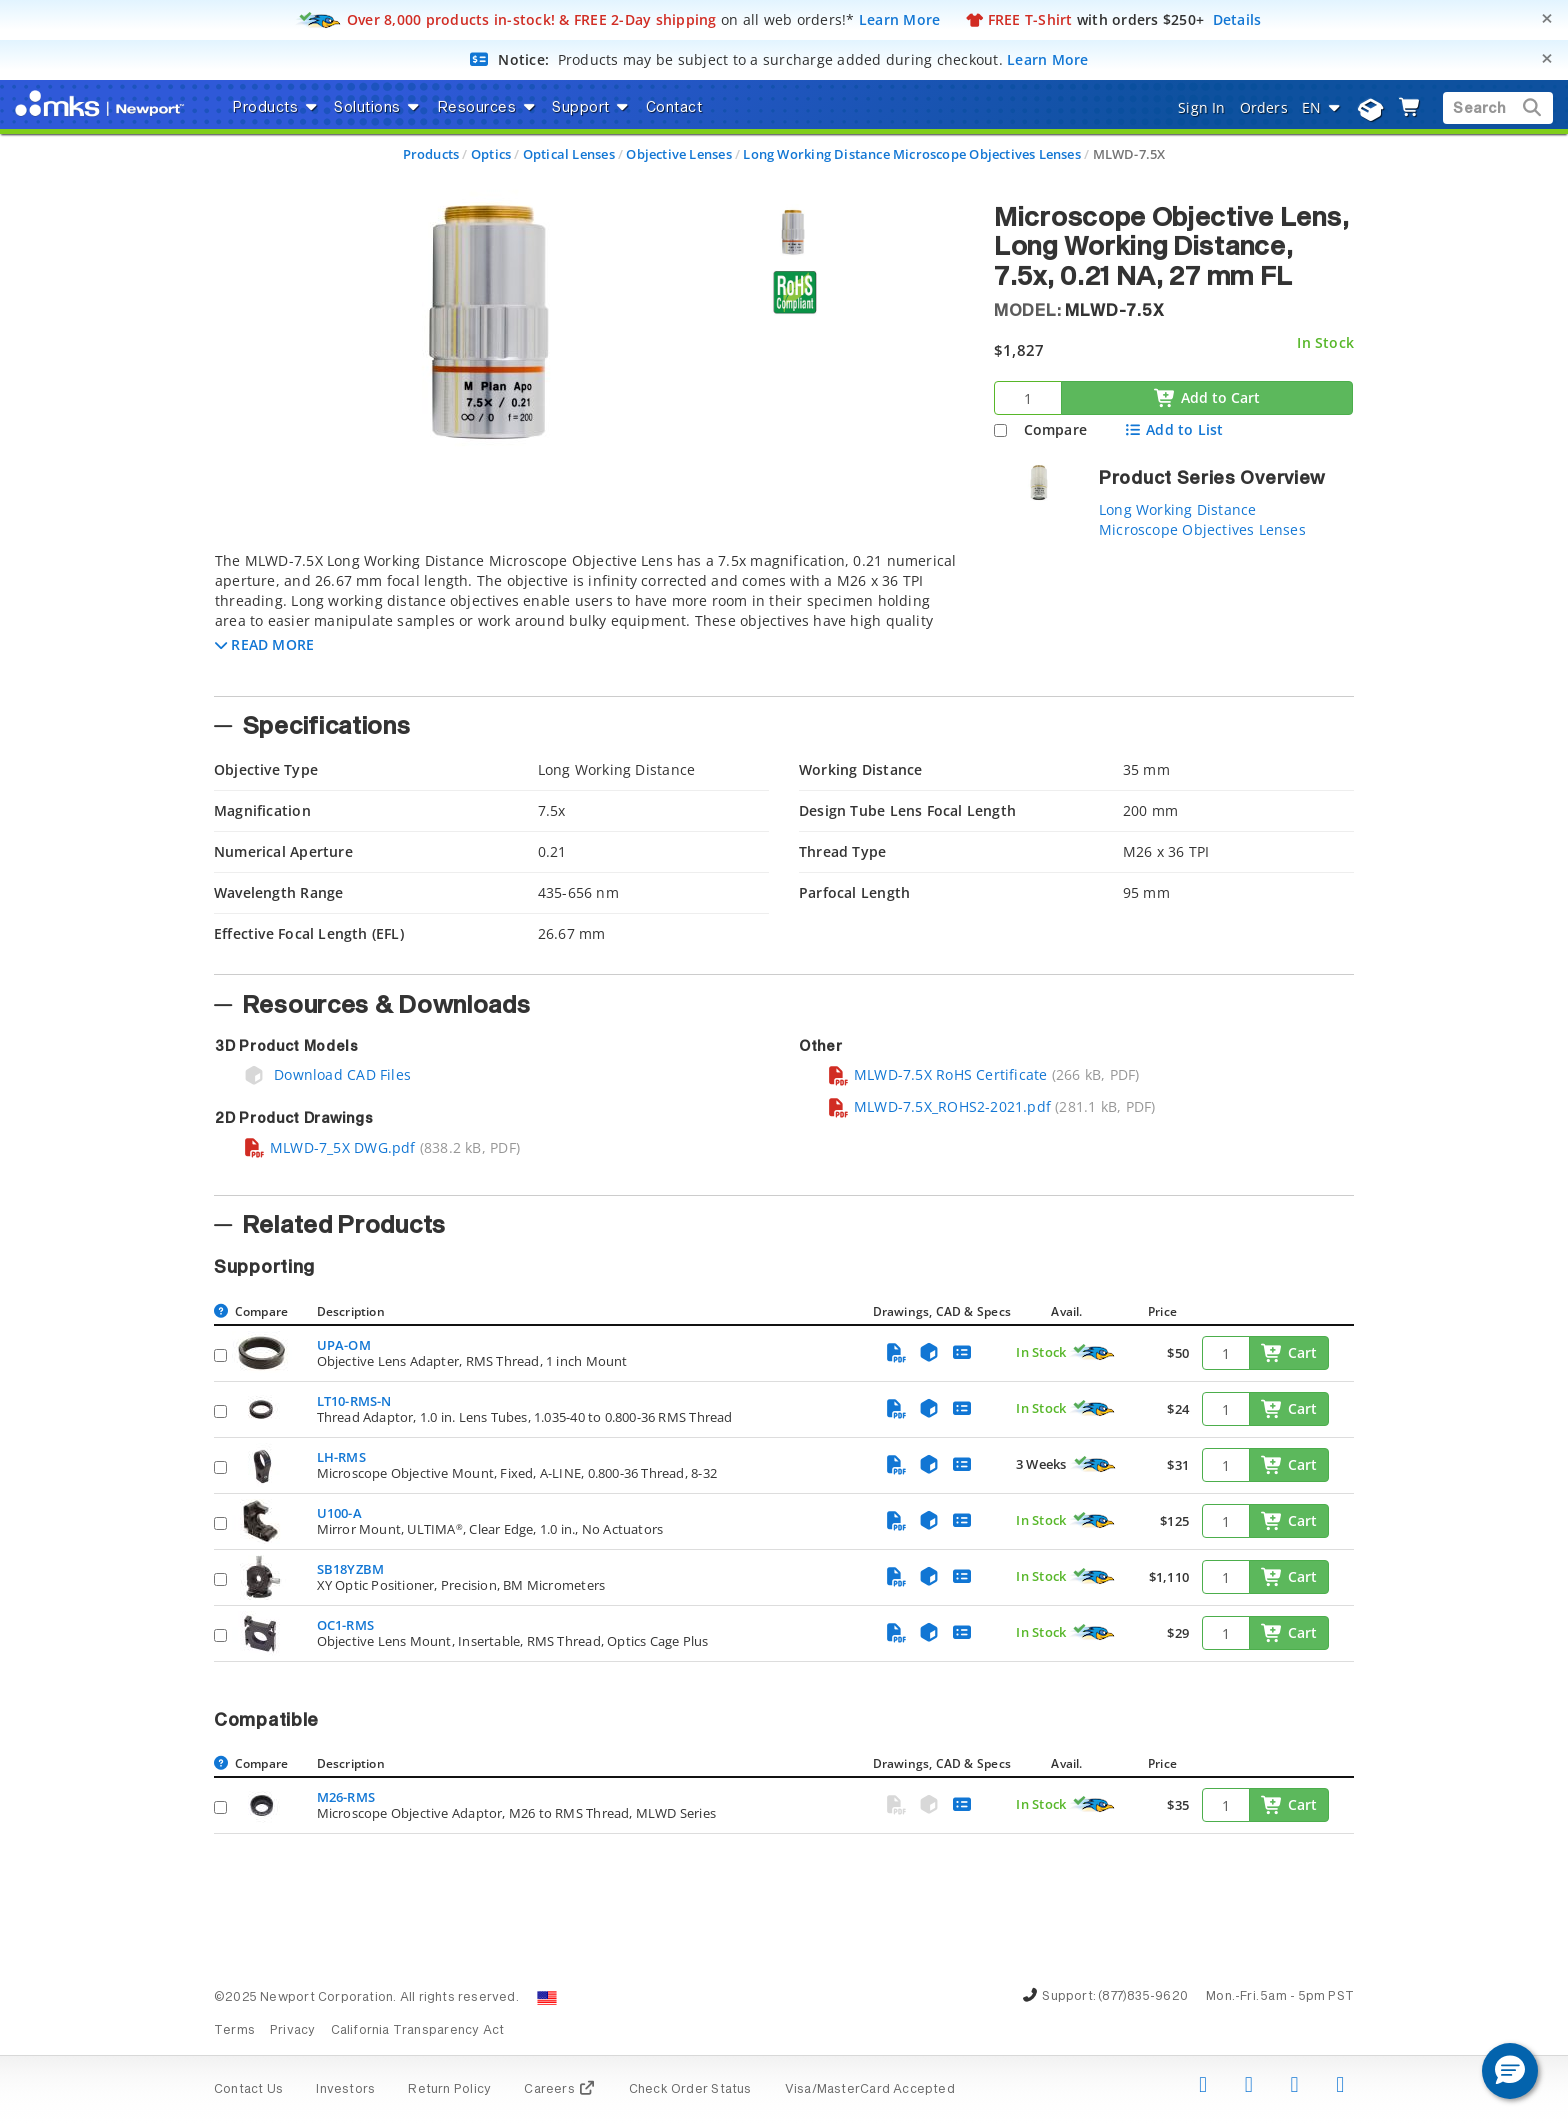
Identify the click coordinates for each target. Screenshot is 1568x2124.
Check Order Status (690, 2090)
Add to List (1173, 429)
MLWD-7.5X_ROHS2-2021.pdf (939, 1106)
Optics (491, 154)
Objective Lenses (678, 154)
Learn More (900, 19)
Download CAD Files (327, 1074)
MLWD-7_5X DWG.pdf (329, 1147)
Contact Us (248, 2090)
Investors (345, 2090)
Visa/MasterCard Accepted (870, 2090)
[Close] (1547, 18)
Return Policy (449, 2090)
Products (431, 154)
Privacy (292, 2031)
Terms (234, 2031)
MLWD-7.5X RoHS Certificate (937, 1074)
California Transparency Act (418, 2031)
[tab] (589, 618)
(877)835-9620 (1143, 1997)
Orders (1264, 107)
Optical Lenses (569, 154)
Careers (559, 2090)
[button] (264, 644)
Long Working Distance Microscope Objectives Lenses (912, 154)
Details (1237, 19)
